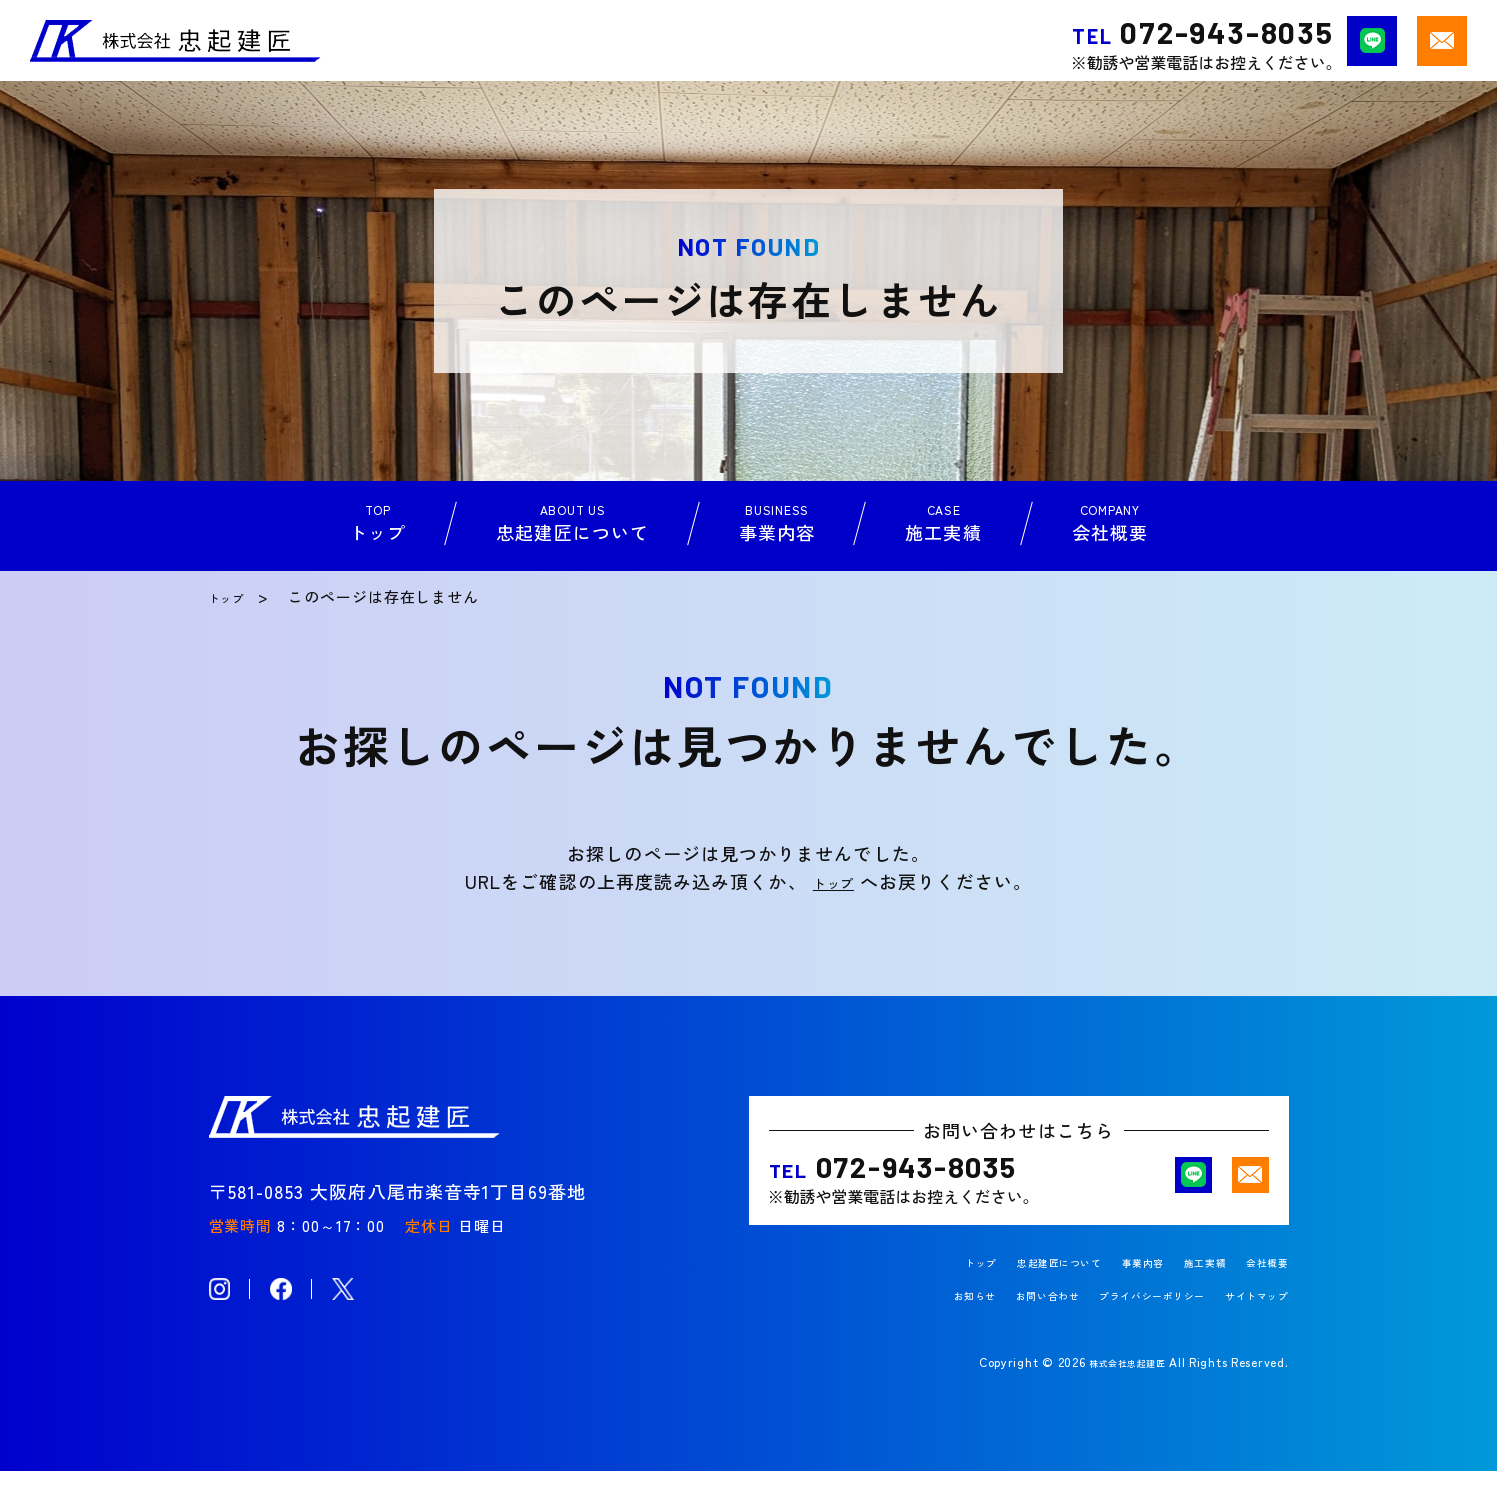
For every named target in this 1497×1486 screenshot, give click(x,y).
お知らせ (897, 1310)
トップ (233, 596)
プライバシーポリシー (1117, 1310)
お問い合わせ (986, 1310)
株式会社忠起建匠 (1115, 1376)
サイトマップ (1247, 1310)
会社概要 (1260, 1277)
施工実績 (1185, 1277)
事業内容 (1110, 1277)
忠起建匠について (1008, 1277)
